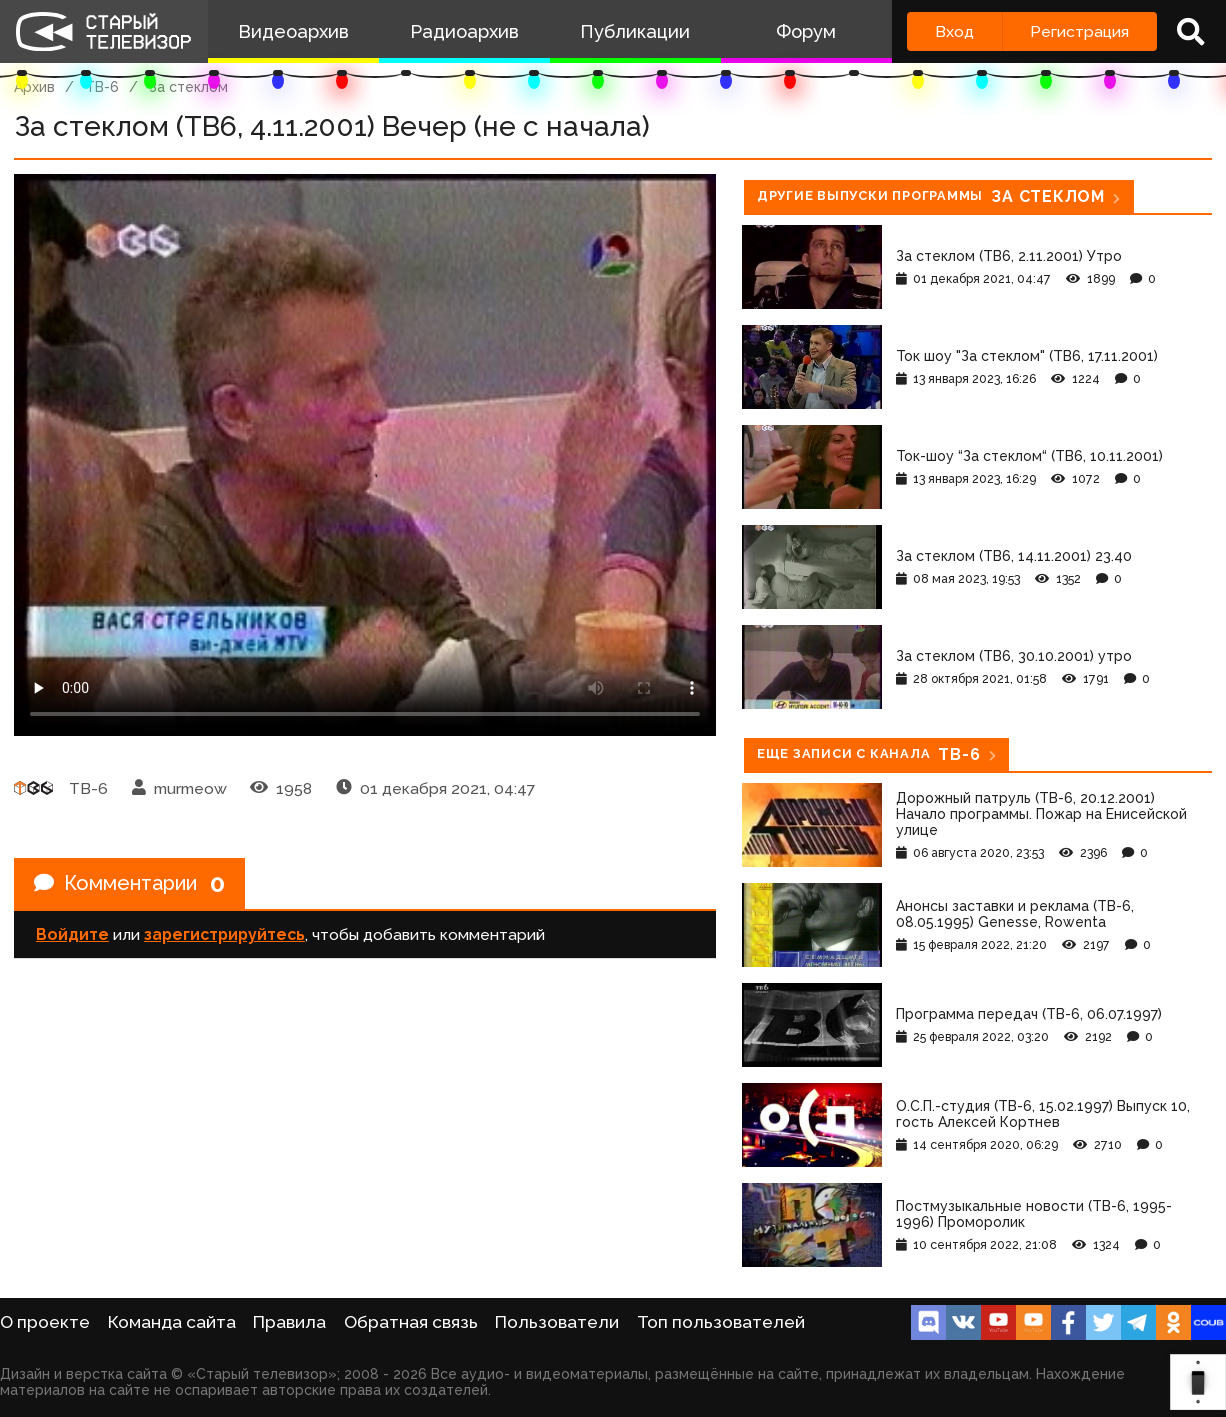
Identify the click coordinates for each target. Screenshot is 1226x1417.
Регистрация (1079, 31)
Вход (954, 31)
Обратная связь (411, 1322)
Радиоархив (464, 31)
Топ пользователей (721, 1322)
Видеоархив (293, 31)
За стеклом (188, 87)
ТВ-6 (102, 87)
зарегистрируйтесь (224, 934)
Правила (289, 1322)
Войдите (72, 934)
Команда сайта (172, 1322)
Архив (34, 87)
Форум (806, 31)
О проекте (45, 1322)
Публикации (635, 31)
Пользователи (557, 1322)
